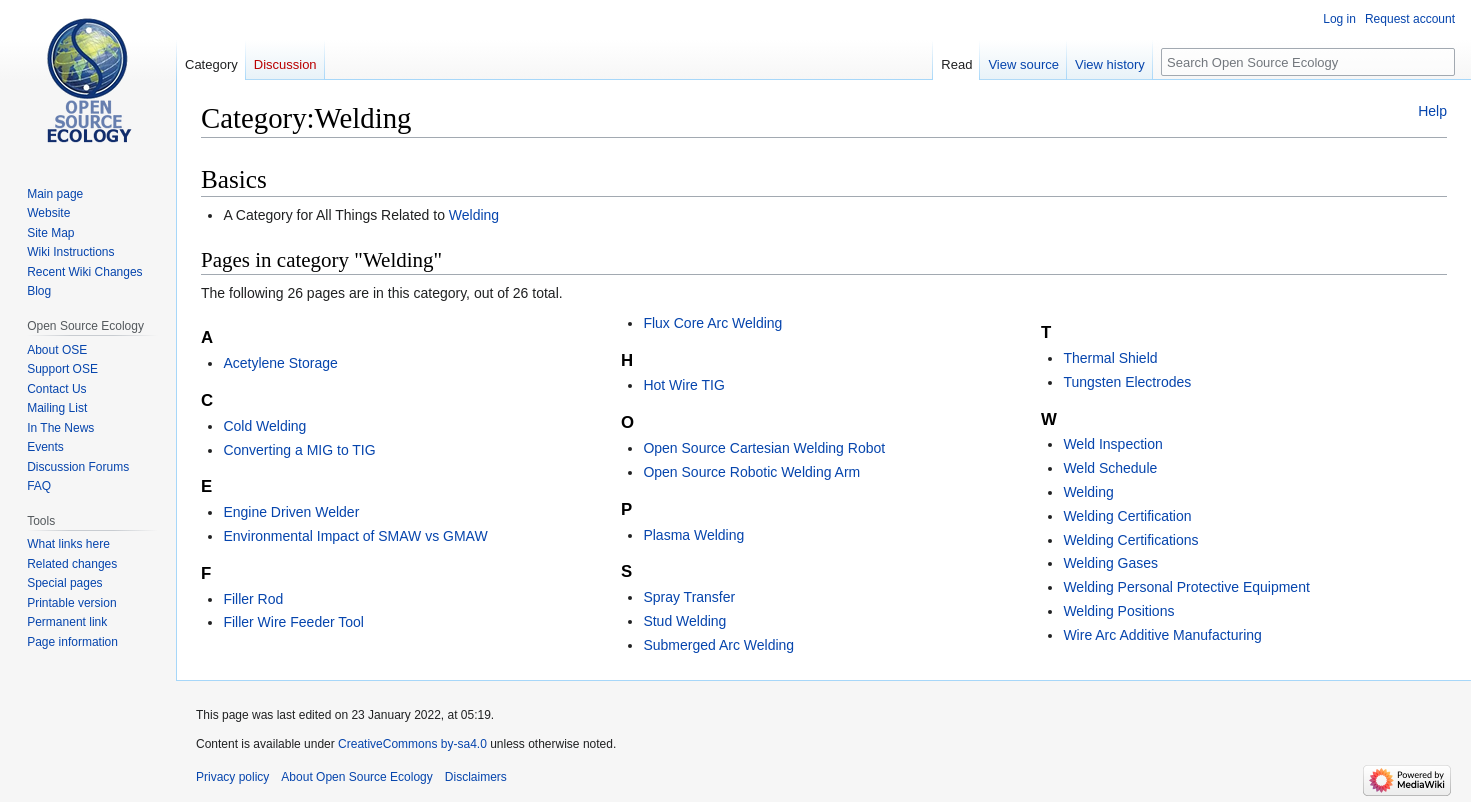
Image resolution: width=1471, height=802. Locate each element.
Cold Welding (264, 426)
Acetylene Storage (280, 363)
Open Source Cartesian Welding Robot (764, 448)
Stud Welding (684, 621)
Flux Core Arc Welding (712, 323)
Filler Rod (253, 599)
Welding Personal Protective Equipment (1186, 587)
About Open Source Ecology (356, 777)
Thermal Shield (1110, 358)
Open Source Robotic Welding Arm (751, 472)
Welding (474, 215)
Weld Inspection (1112, 444)
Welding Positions (1118, 611)
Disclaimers (476, 777)
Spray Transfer (689, 597)
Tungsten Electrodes (1127, 382)
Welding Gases (1110, 563)
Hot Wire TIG (683, 385)
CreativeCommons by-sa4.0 (412, 744)
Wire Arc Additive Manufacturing (1162, 635)
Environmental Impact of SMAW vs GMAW (355, 536)
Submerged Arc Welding (718, 645)
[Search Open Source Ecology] (1308, 62)
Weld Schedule (1110, 468)
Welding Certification (1127, 516)
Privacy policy (232, 777)
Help (1432, 111)
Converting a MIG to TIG (299, 450)
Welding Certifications (1130, 540)
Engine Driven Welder (291, 512)
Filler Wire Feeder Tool (293, 622)
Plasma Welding (693, 535)
